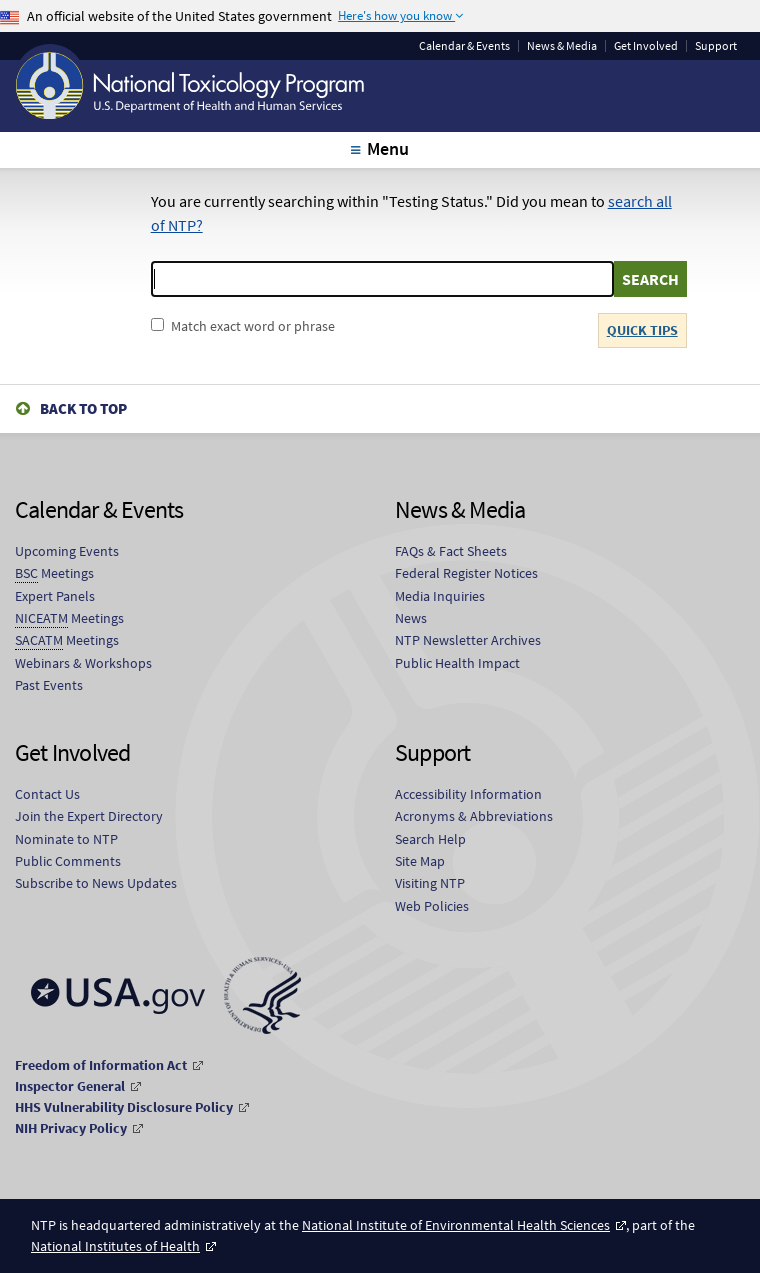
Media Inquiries (440, 596)
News (411, 618)
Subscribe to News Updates (96, 883)
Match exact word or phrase (253, 326)
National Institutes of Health (115, 1246)
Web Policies (432, 906)
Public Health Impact (457, 663)
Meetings (54, 573)
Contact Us (47, 794)
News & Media (562, 46)
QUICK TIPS (642, 330)
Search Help (430, 839)
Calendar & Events (464, 46)
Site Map (420, 861)
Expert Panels (55, 596)
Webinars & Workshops (83, 663)
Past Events (49, 685)
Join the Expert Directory (89, 816)
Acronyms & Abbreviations (474, 816)
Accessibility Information (468, 794)
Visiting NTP (430, 883)
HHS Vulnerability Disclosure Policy (124, 1107)
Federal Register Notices (466, 573)
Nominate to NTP (66, 839)
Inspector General (70, 1086)
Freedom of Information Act (101, 1065)
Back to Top (83, 408)
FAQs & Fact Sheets (451, 551)
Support (716, 46)
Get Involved (646, 46)
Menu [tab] (387, 148)
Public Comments (68, 861)
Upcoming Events (67, 551)
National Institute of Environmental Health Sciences (456, 1225)
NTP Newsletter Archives (468, 640)
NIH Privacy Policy (71, 1128)
